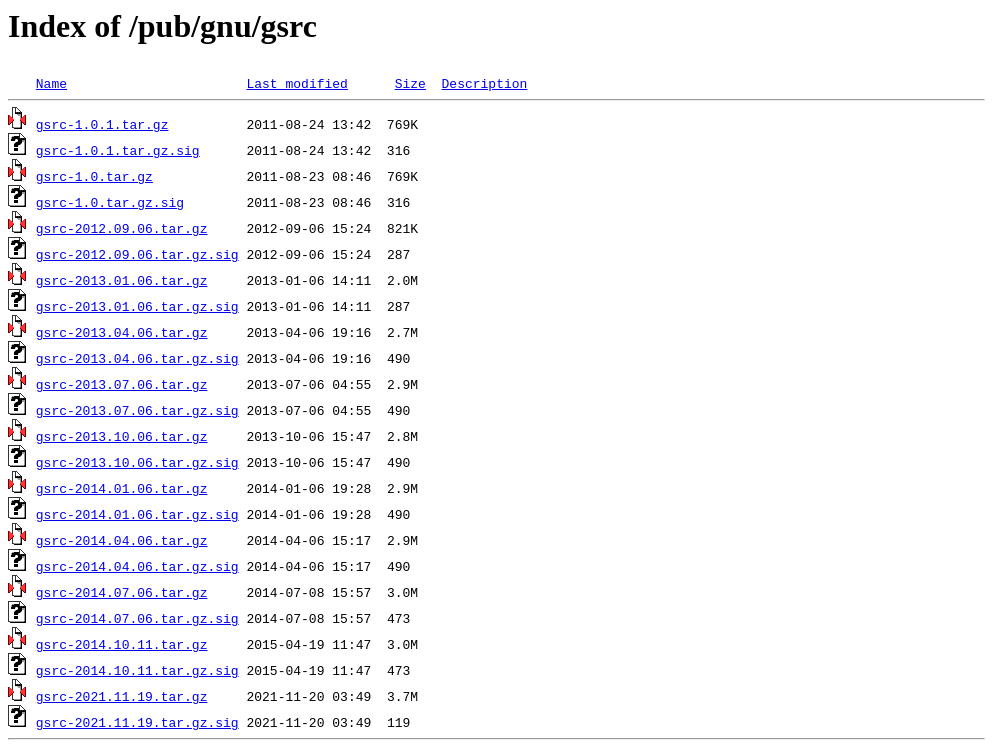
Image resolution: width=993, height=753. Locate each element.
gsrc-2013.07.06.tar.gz (122, 384)
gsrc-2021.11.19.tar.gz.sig (137, 722)
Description (484, 83)
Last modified (296, 83)
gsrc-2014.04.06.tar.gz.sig (137, 566)
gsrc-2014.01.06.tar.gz (122, 488)
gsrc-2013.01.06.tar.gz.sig (137, 306)
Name (51, 83)
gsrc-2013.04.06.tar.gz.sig (137, 358)
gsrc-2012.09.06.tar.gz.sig (137, 254)
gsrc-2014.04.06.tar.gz (122, 540)
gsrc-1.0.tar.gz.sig (110, 202)
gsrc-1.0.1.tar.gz (102, 124)
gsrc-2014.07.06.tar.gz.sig (137, 618)
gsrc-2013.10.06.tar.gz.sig (137, 462)
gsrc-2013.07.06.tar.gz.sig (137, 410)
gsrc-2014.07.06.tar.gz (122, 592)
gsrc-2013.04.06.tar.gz (122, 332)
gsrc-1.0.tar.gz (94, 176)
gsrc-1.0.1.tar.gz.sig (118, 150)
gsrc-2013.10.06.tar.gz (122, 436)
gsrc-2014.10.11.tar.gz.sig (137, 670)
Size (410, 83)
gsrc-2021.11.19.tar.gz (122, 696)
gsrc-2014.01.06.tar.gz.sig (137, 514)
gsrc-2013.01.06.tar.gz (122, 280)
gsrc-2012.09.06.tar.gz (122, 228)
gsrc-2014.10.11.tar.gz (122, 644)
